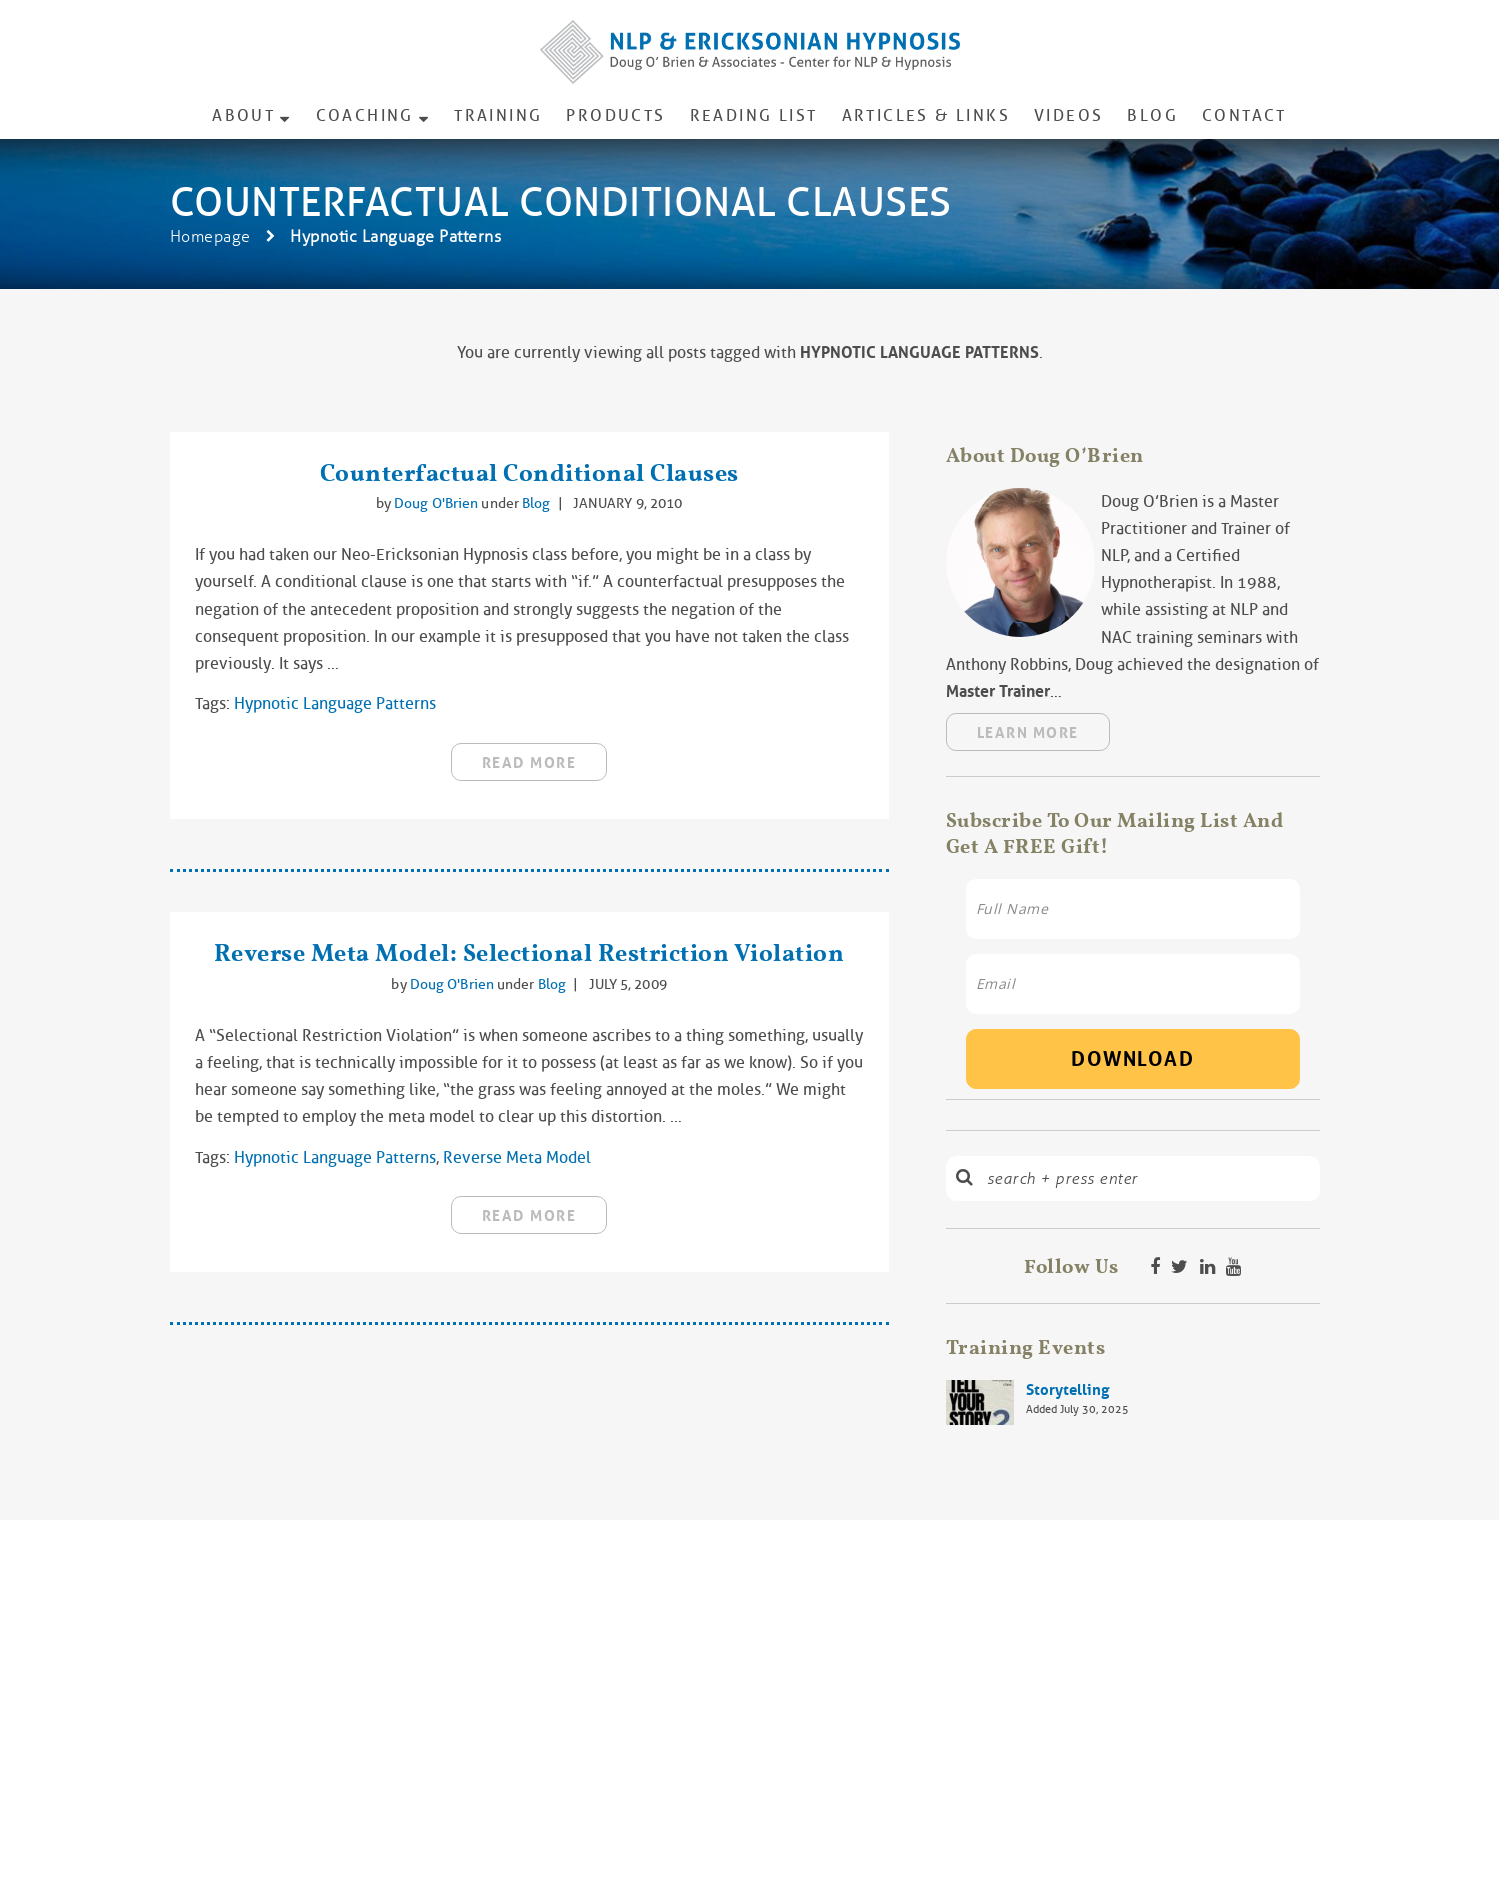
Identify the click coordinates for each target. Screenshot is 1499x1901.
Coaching (365, 115)
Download (1132, 1059)
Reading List (754, 115)
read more (529, 763)
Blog (1152, 115)
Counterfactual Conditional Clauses (529, 472)
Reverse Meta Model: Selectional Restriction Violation (529, 952)
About (243, 115)
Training (498, 115)
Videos (1068, 115)
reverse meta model (517, 1157)
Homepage (210, 236)
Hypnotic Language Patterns (335, 703)
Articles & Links (926, 115)
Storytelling (1067, 1390)
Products (615, 115)
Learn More (1028, 733)
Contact (1244, 115)
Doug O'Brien (437, 503)
